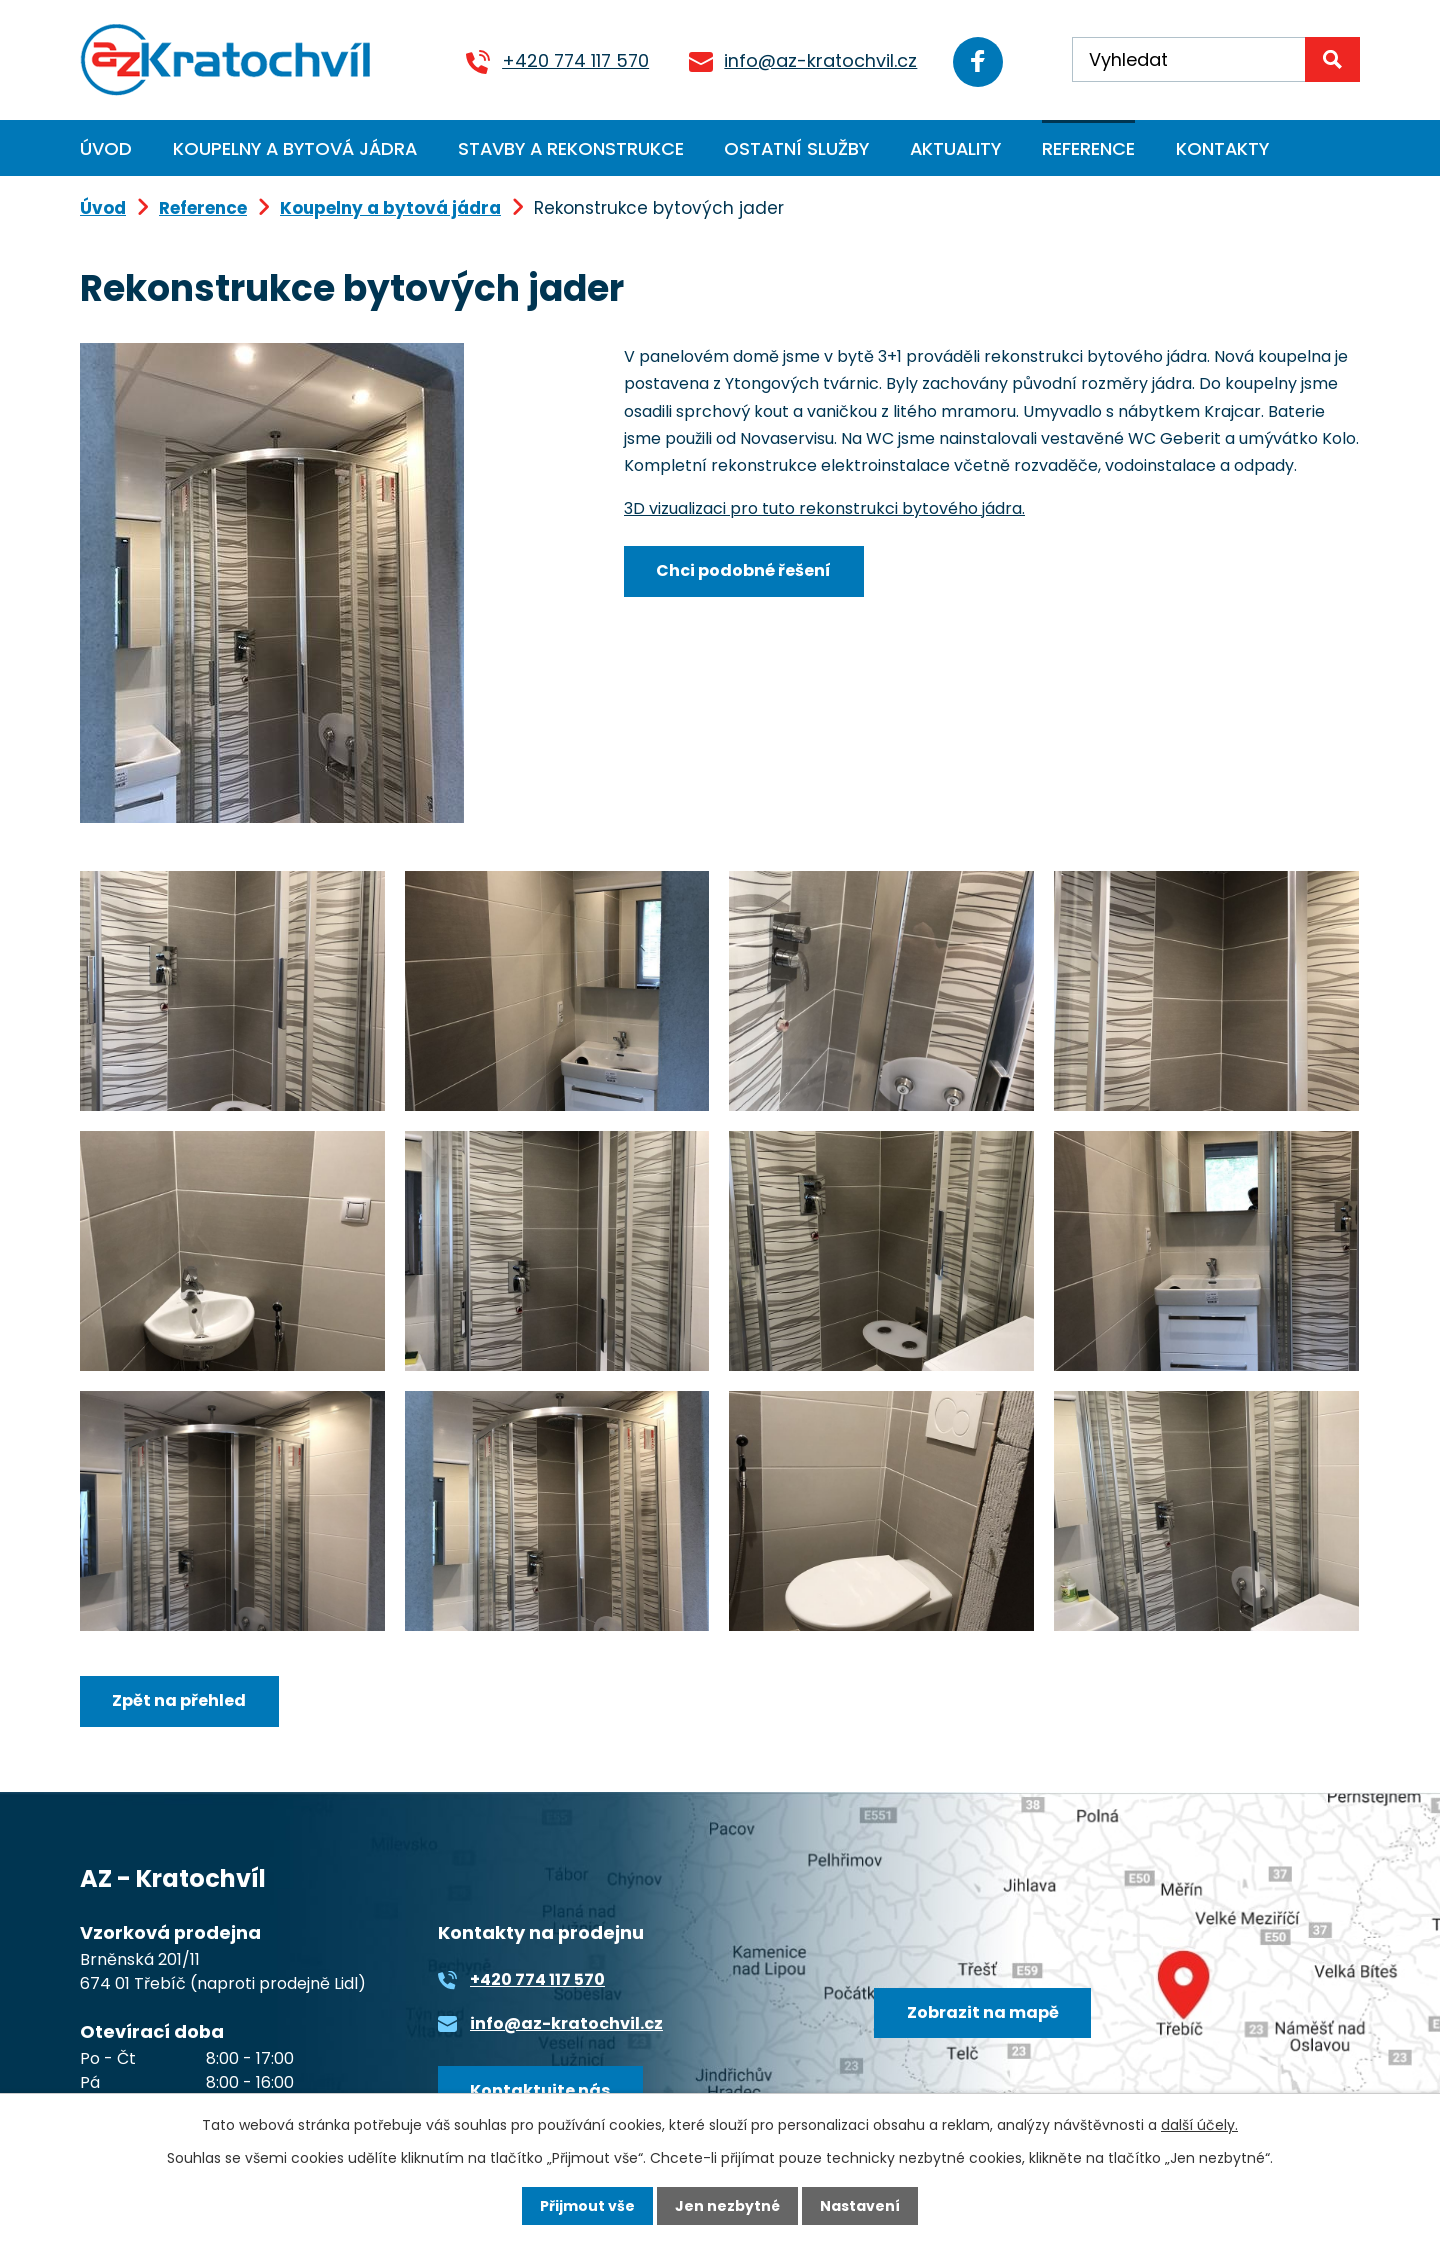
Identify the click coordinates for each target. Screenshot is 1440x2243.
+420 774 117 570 (575, 60)
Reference (1088, 148)
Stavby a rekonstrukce (571, 148)
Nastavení (860, 2206)
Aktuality (955, 148)
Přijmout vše (587, 2206)
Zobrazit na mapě (983, 2012)
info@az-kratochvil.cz (820, 60)
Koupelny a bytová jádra (295, 148)
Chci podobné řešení (743, 570)
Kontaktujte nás (540, 2090)
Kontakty (1222, 148)
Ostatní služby (796, 148)
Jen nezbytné (727, 2206)
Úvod (106, 148)
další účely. (1199, 2125)
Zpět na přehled (179, 1700)
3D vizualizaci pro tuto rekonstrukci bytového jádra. (824, 508)
